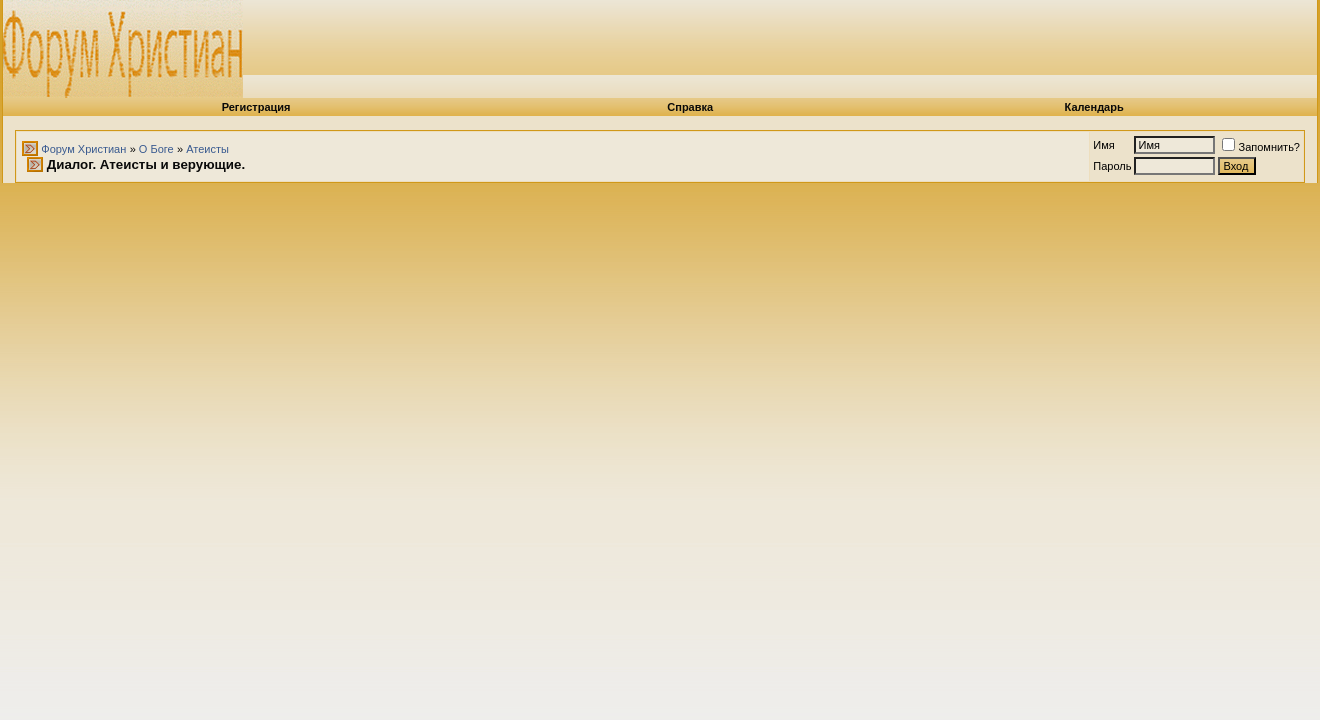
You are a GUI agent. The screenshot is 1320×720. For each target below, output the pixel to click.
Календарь (1094, 107)
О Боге (156, 149)
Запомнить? (1261, 147)
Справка (690, 107)
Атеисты (207, 149)
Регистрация (256, 107)
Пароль (1112, 166)
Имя (1103, 145)
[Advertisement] (818, 45)
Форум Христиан (83, 149)
